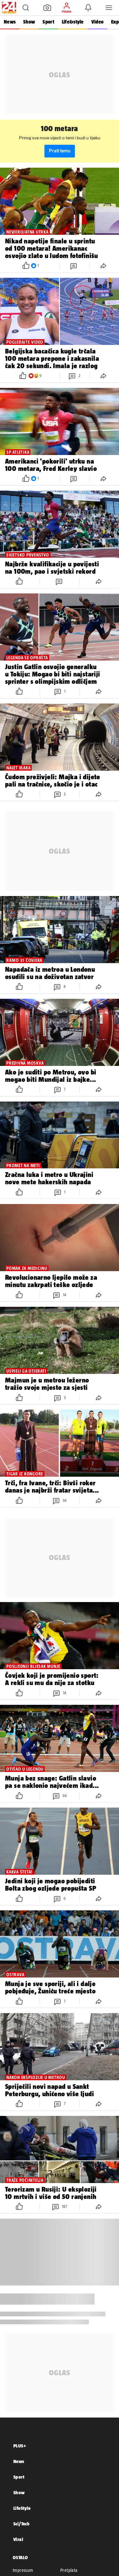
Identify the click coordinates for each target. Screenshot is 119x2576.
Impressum (23, 2570)
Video (97, 21)
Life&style (73, 21)
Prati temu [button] (59, 151)
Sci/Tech (21, 2523)
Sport (48, 21)
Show (29, 21)
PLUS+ (19, 2445)
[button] (25, 7)
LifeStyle (22, 2508)
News (10, 21)
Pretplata (69, 2570)
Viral (18, 2539)
